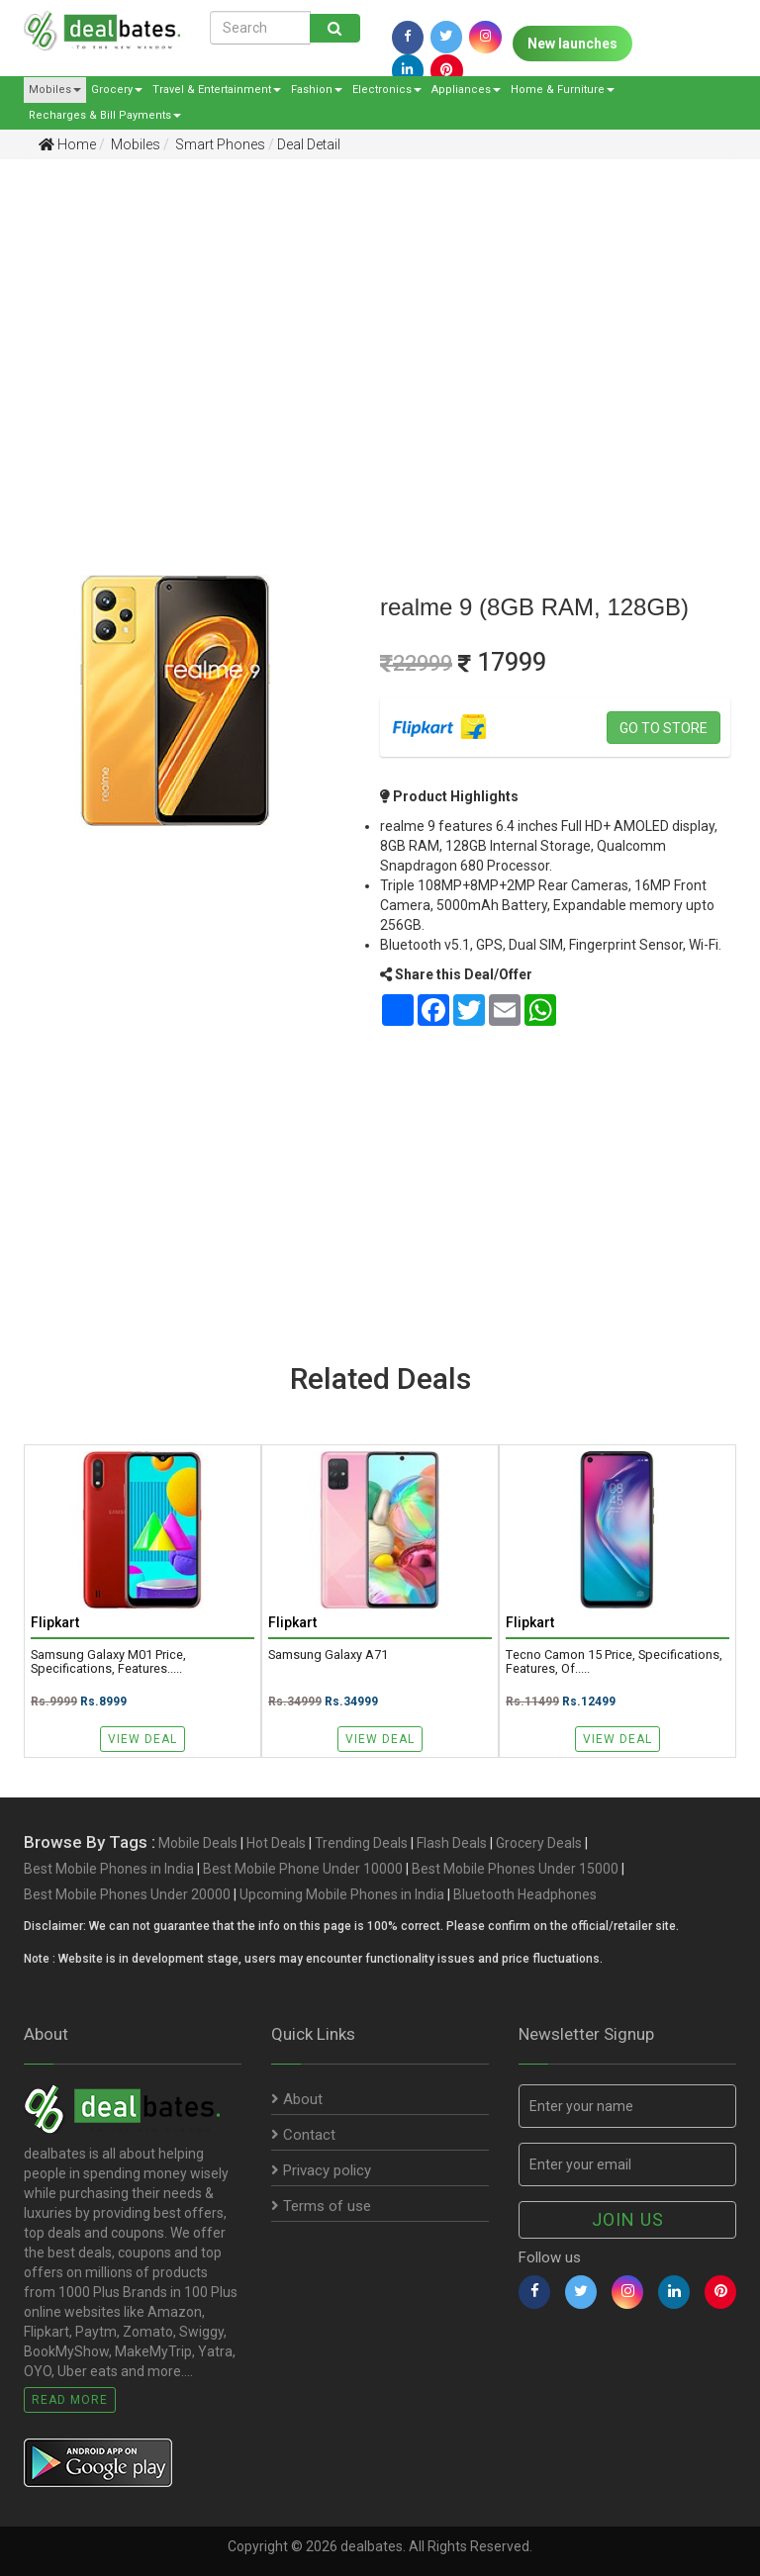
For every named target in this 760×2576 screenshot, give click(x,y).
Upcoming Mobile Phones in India (341, 1894)
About (297, 2099)
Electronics (387, 89)
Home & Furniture (563, 89)
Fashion (316, 89)
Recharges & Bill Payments (105, 115)
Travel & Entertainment (216, 89)
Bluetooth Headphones (525, 1894)
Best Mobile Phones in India (109, 1869)
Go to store (663, 728)
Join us (628, 2219)
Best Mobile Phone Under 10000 (303, 1869)
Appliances (466, 89)
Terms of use (321, 2206)
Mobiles (55, 89)
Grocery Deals (539, 1843)
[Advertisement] (365, 327)
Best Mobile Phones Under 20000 (127, 1894)
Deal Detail (308, 144)
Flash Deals (452, 1843)
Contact (303, 2135)
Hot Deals (276, 1843)
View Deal (142, 1739)
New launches (572, 43)
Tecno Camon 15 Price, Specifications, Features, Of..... (614, 1663)
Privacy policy (321, 2170)
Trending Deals (361, 1843)
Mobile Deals (198, 1843)
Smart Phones (218, 144)
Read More (70, 2400)
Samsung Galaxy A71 (328, 1656)
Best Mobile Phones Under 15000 (515, 1869)
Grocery (116, 89)
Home (67, 144)
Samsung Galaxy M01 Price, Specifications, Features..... (108, 1663)
